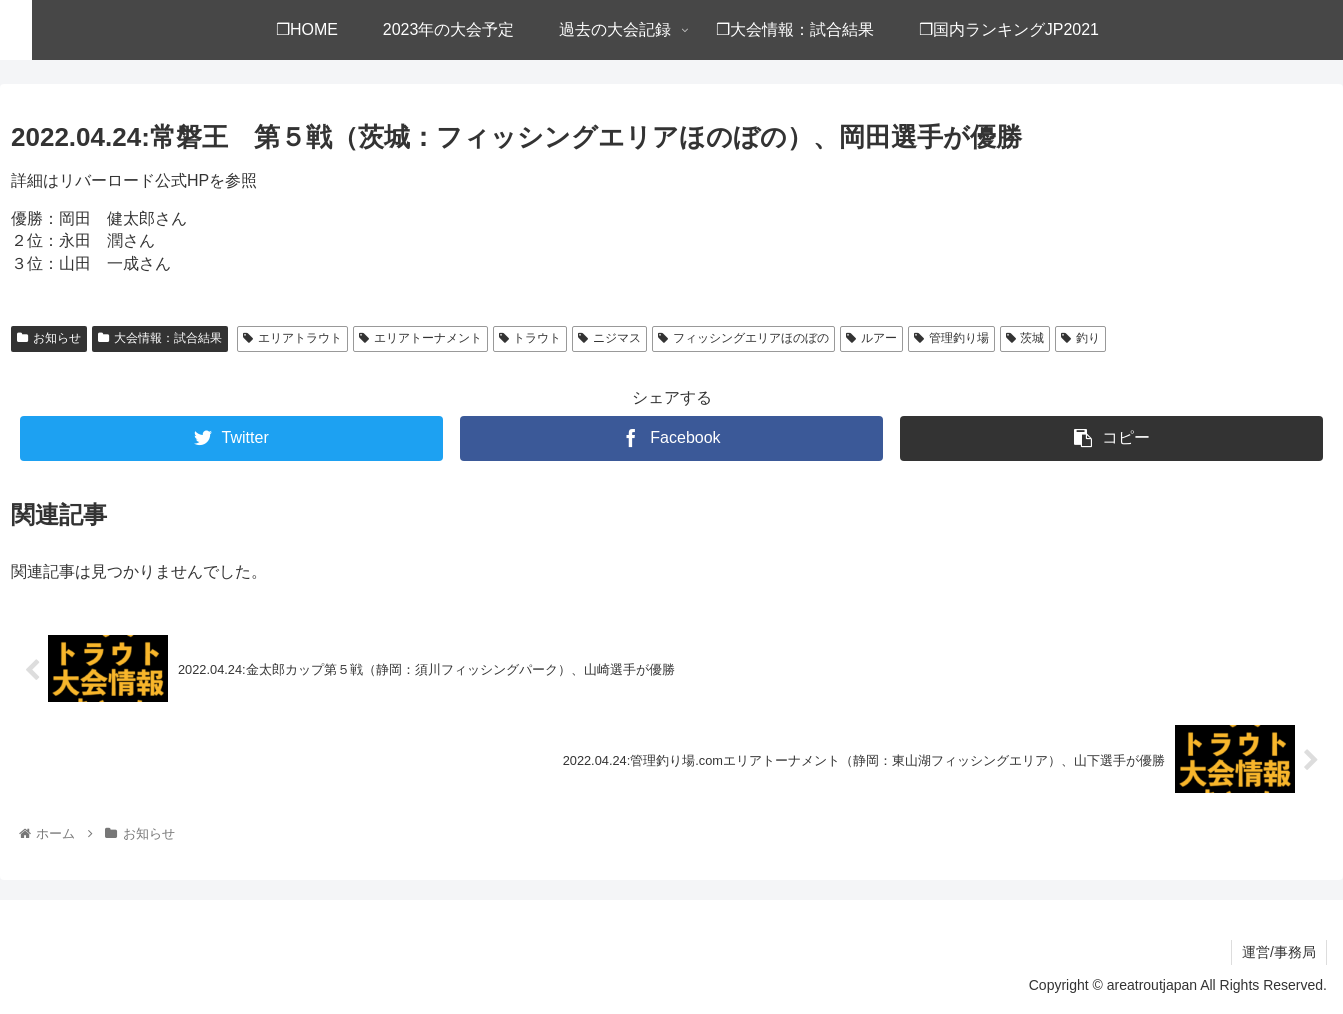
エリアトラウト (292, 338)
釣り (1080, 338)
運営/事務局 (1279, 952)
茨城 (1025, 338)
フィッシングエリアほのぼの (743, 338)
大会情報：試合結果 (160, 338)
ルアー (871, 338)
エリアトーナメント (420, 338)
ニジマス (609, 338)
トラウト (530, 338)
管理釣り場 (951, 338)
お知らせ (49, 338)
